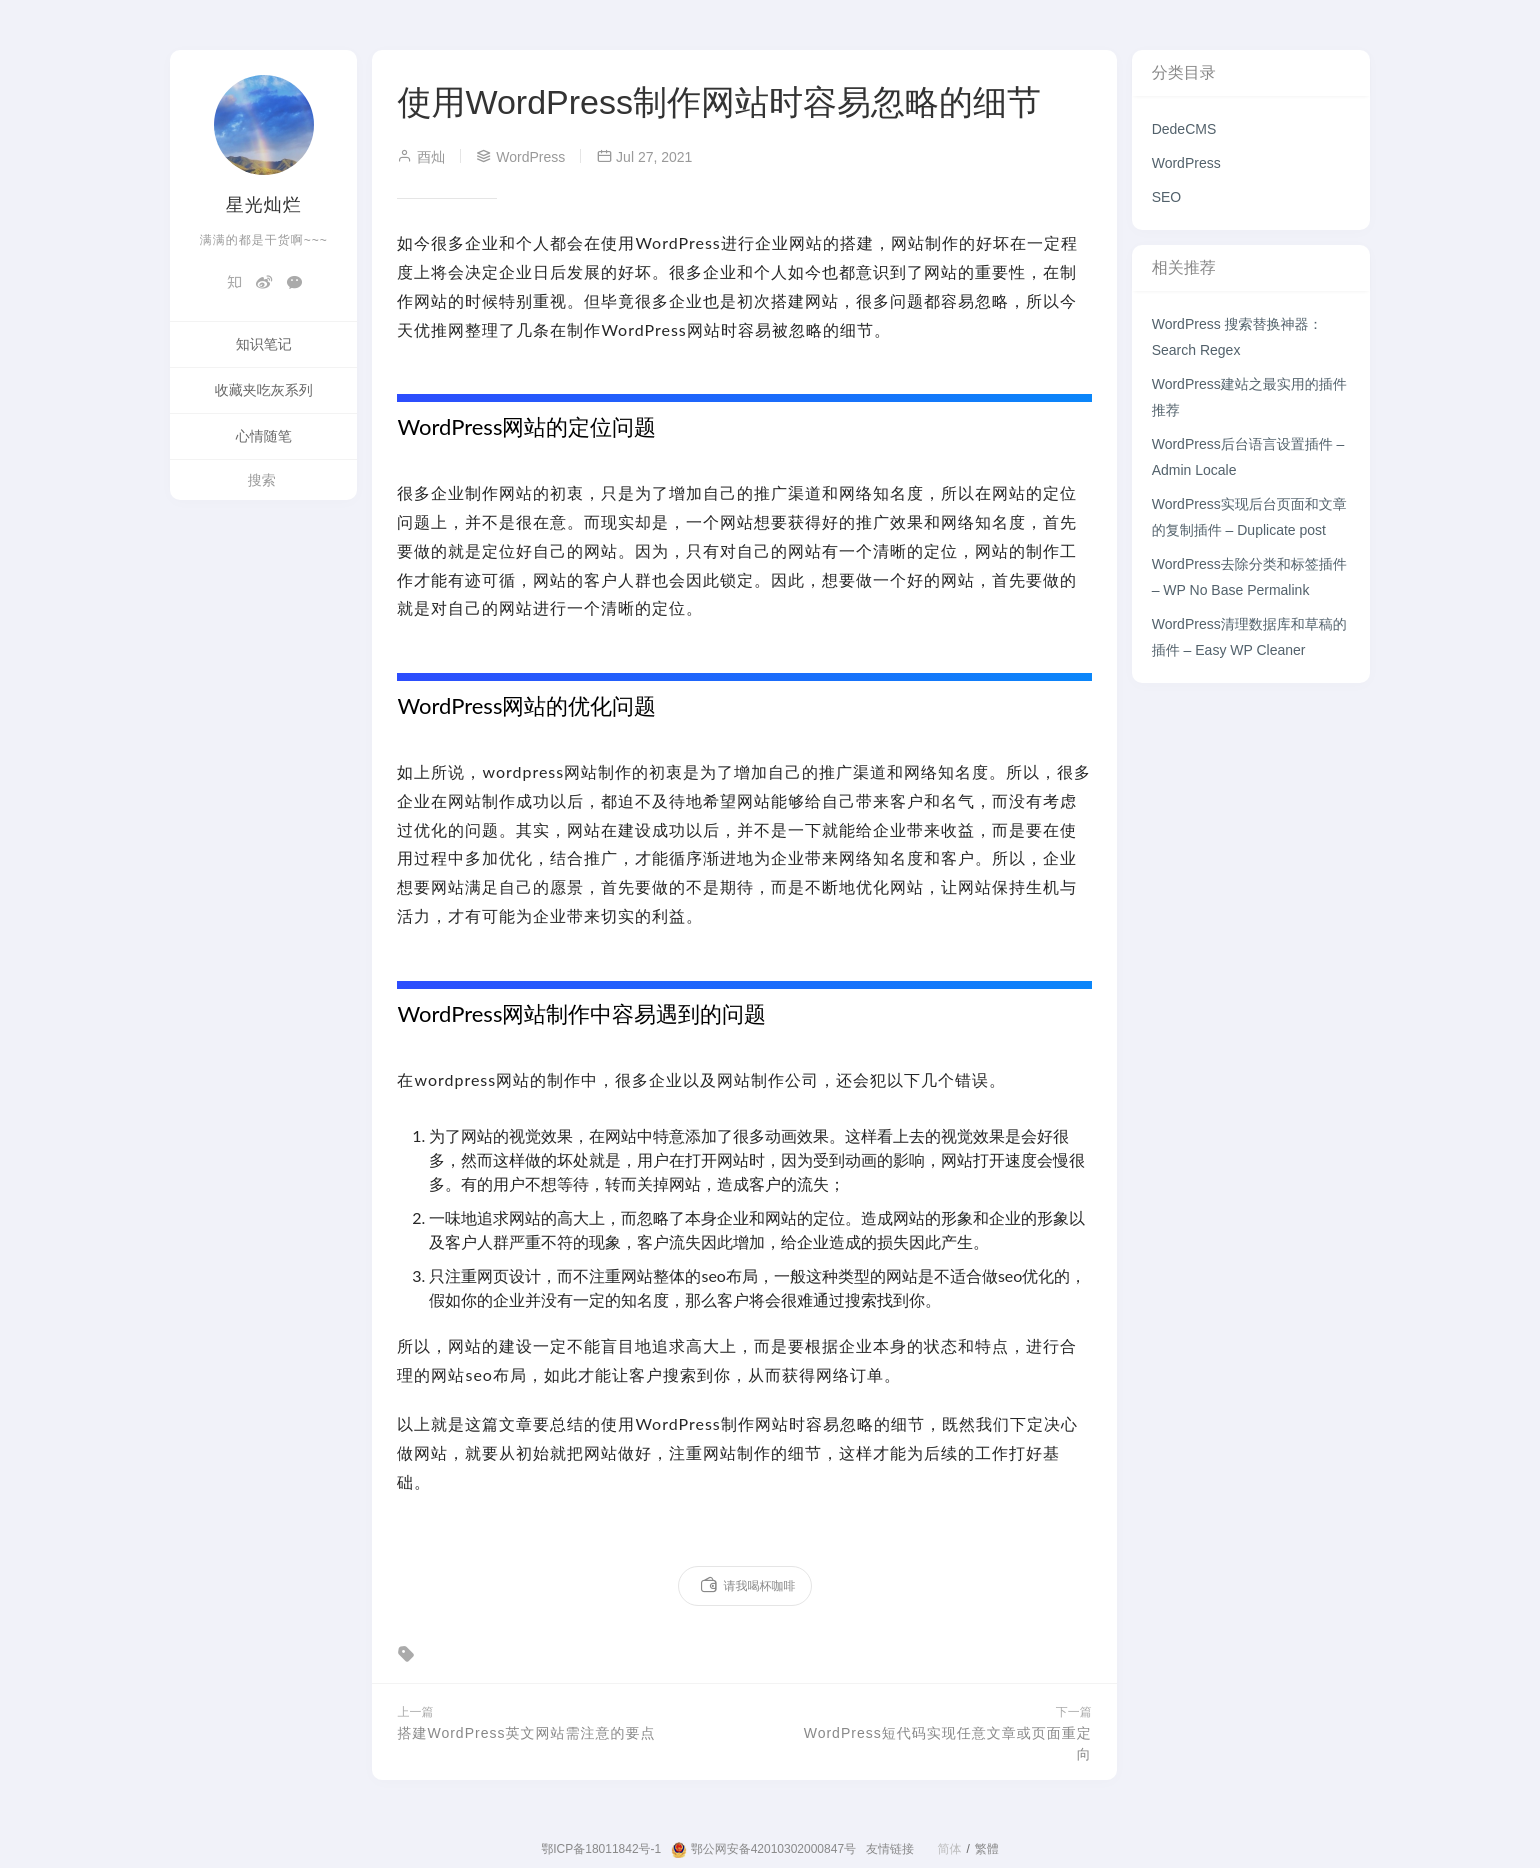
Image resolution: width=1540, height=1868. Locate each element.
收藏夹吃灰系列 (264, 390)
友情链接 (890, 1849)
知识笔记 (264, 344)
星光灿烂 (264, 205)
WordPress (1186, 163)
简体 (949, 1849)
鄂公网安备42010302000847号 (763, 1850)
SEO (1167, 197)
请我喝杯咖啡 (747, 1586)
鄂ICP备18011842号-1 (601, 1849)
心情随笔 (264, 436)
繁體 (987, 1849)
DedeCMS (1184, 129)
